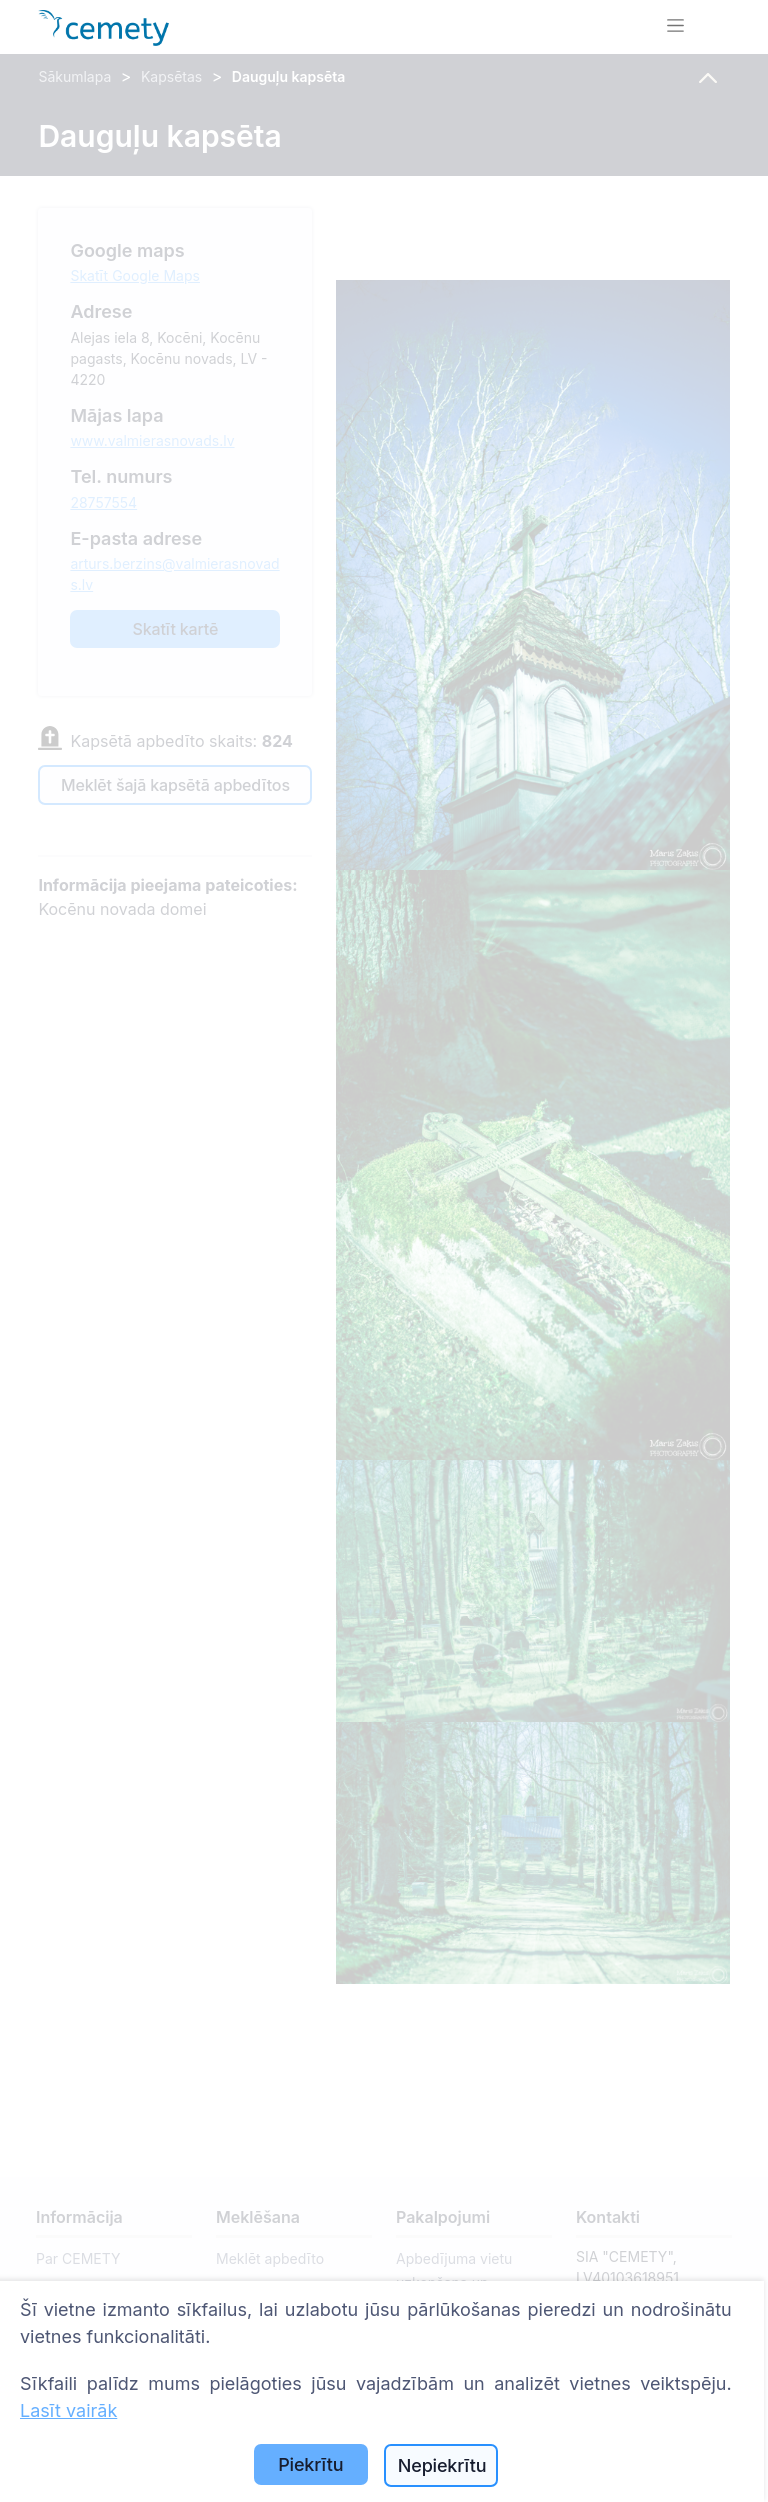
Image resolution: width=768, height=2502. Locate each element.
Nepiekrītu (442, 2465)
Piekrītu (310, 2464)
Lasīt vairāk (68, 2410)
